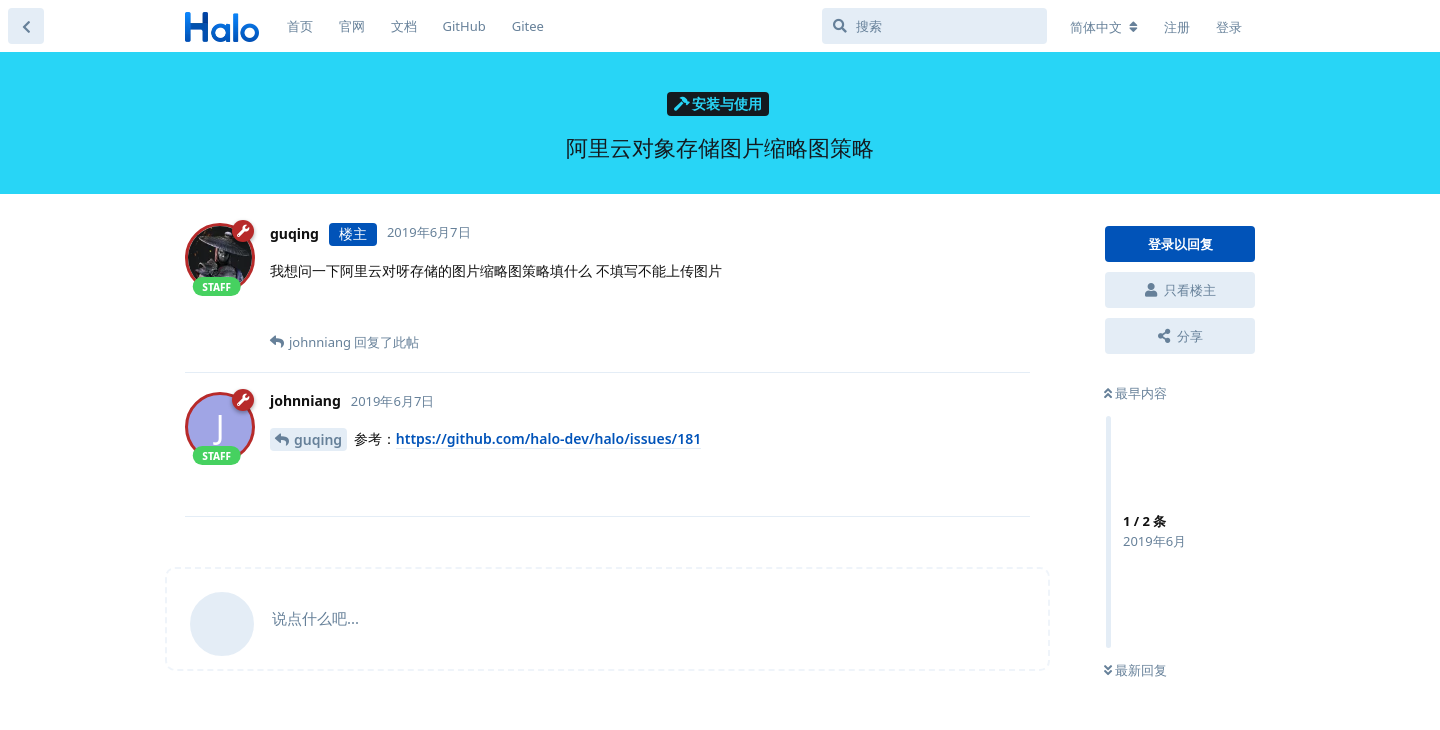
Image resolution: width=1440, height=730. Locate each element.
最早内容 (1135, 393)
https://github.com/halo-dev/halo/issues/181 (548, 438)
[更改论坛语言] (1104, 27)
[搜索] (934, 26)
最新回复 (1135, 670)
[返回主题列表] (26, 26)
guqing (318, 439)
